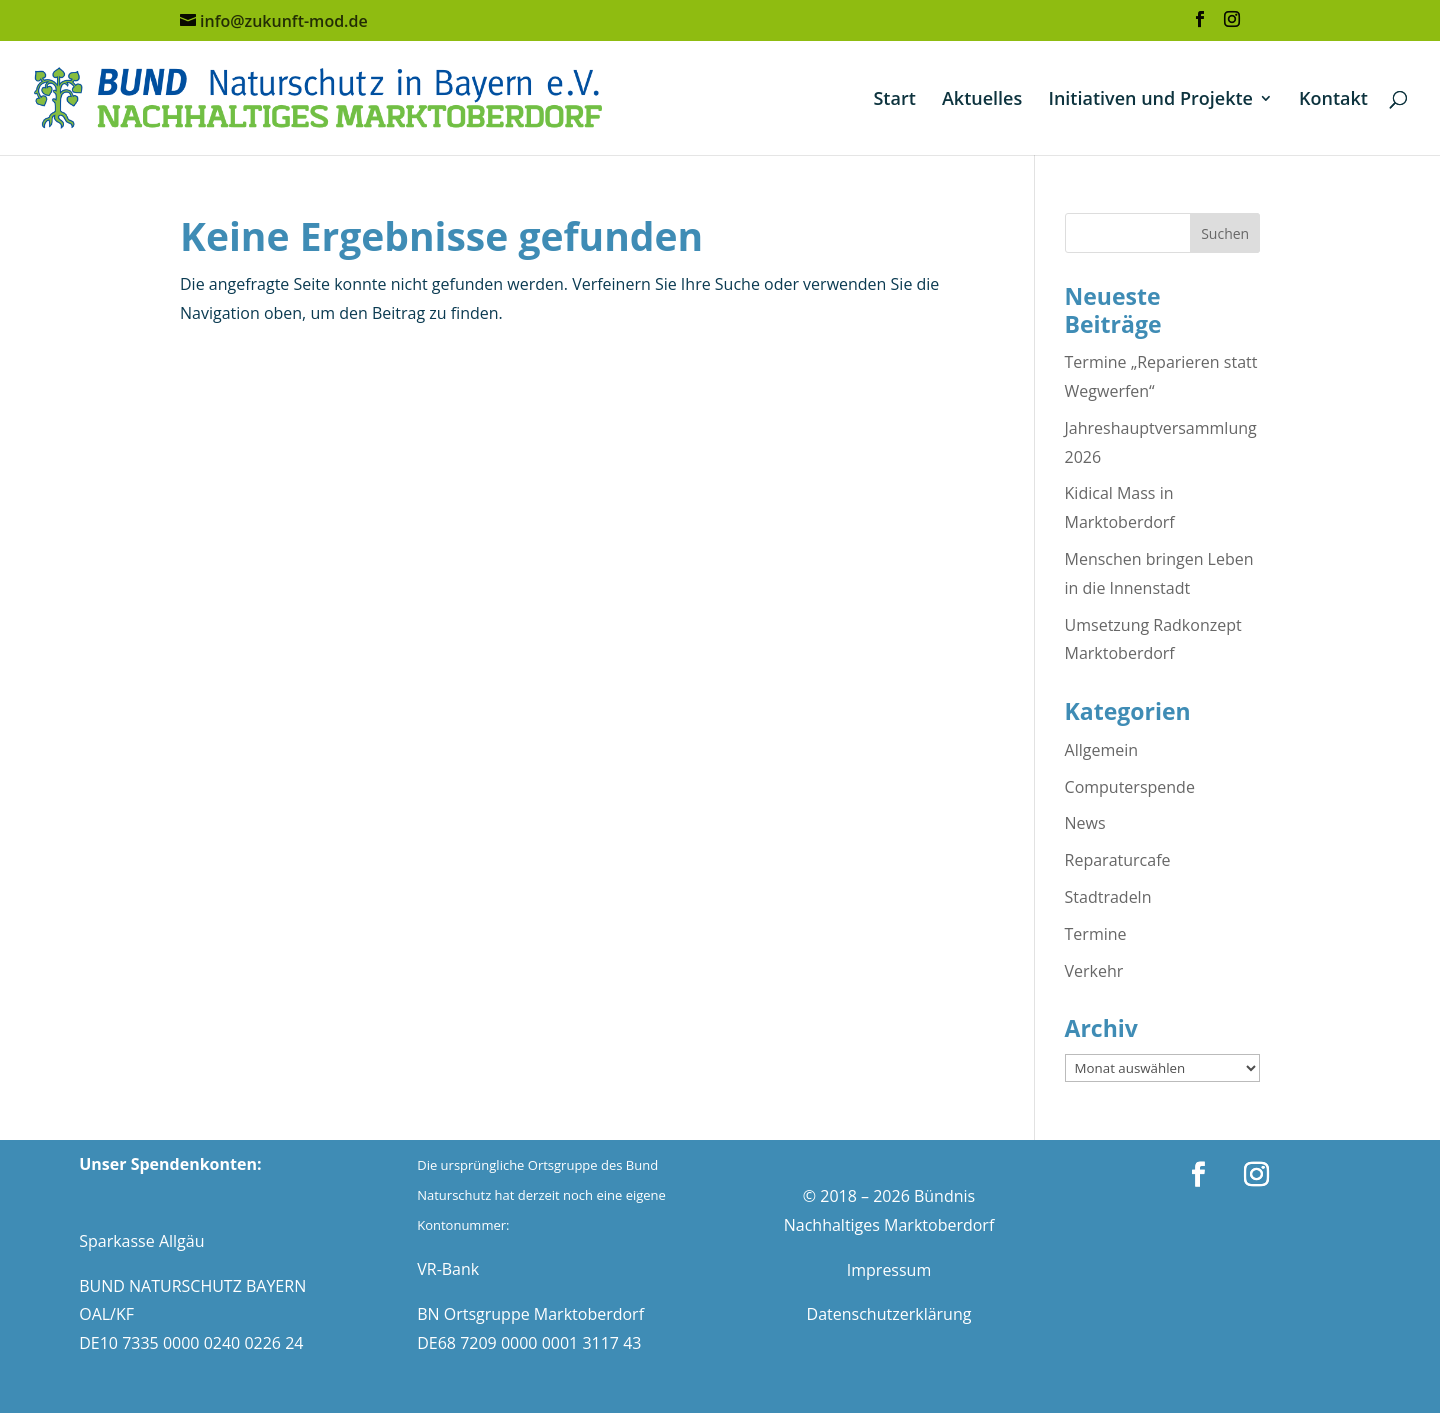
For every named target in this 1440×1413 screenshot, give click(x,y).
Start (894, 100)
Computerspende (1130, 787)
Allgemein (1102, 750)
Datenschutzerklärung (889, 1314)
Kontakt (1333, 100)
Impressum (889, 1270)
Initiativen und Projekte (1150, 100)
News (1085, 823)
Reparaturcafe (1118, 860)
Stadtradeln (1108, 897)
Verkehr (1094, 971)
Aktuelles (982, 100)
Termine (1096, 934)
